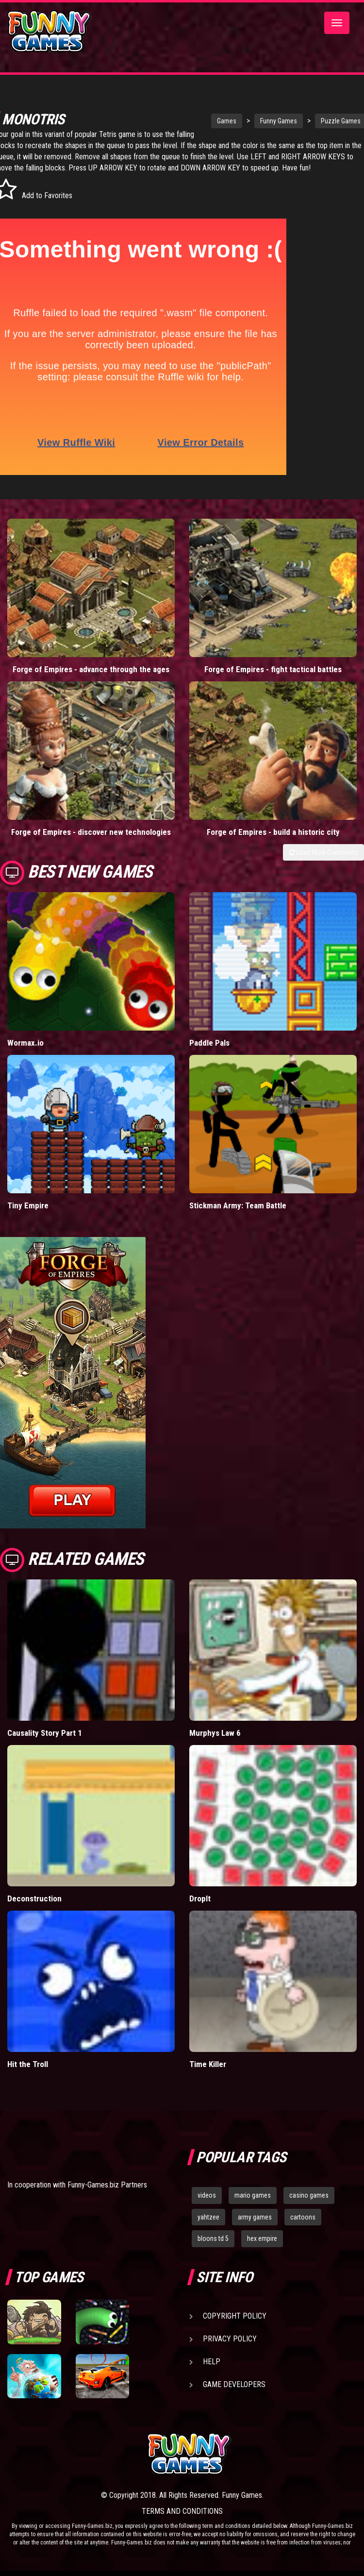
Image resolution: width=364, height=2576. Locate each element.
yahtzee (208, 2228)
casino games (309, 2206)
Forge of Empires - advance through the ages (91, 680)
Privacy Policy (230, 2350)
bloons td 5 (213, 2250)
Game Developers (234, 2395)
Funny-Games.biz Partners (107, 2196)
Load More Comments (323, 863)
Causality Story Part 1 (44, 1744)
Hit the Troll (27, 2075)
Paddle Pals (209, 1054)
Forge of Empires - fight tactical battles (273, 680)
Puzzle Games (299, 121)
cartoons (302, 2228)
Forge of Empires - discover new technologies (91, 842)
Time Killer (207, 2075)
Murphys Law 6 (215, 1744)
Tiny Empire (28, 1216)
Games (185, 121)
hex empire (262, 2250)
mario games (252, 2206)
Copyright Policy (234, 2327)
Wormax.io (25, 1054)
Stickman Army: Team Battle (237, 1216)
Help (211, 2372)
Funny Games (237, 121)
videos (207, 2206)
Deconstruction (34, 1910)
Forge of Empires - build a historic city (273, 842)
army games (255, 2228)
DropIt (200, 1910)
